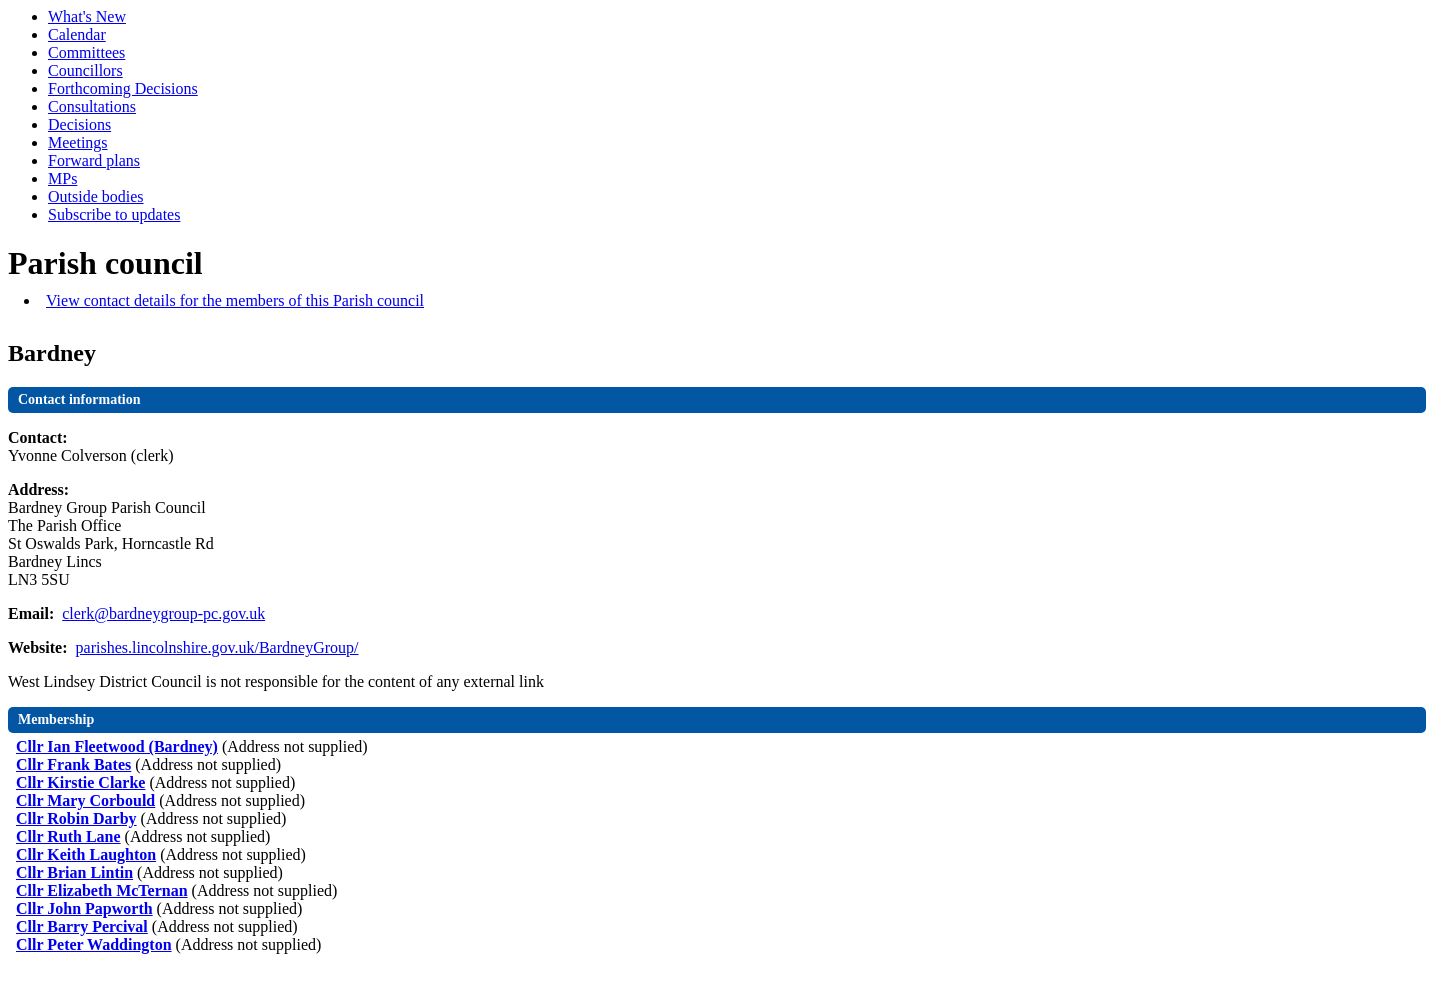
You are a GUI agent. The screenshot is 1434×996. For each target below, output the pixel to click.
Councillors (85, 70)
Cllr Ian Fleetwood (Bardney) (117, 746)
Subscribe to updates (114, 214)
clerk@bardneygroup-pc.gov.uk (163, 613)
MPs (62, 178)
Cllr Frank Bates (73, 764)
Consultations (92, 106)
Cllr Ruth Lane (68, 836)
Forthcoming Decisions (123, 88)
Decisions (79, 124)
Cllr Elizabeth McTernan (102, 890)
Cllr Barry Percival (82, 926)
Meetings (78, 142)
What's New (87, 16)
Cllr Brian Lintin (74, 872)
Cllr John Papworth (84, 908)
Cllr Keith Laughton (86, 854)
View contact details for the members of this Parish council (235, 300)
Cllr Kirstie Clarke (80, 782)
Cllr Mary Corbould (85, 800)
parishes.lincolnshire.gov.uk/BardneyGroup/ (217, 647)
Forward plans (94, 160)
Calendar (77, 34)
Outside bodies (96, 196)
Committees (86, 52)
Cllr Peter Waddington (94, 944)
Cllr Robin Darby (76, 818)
